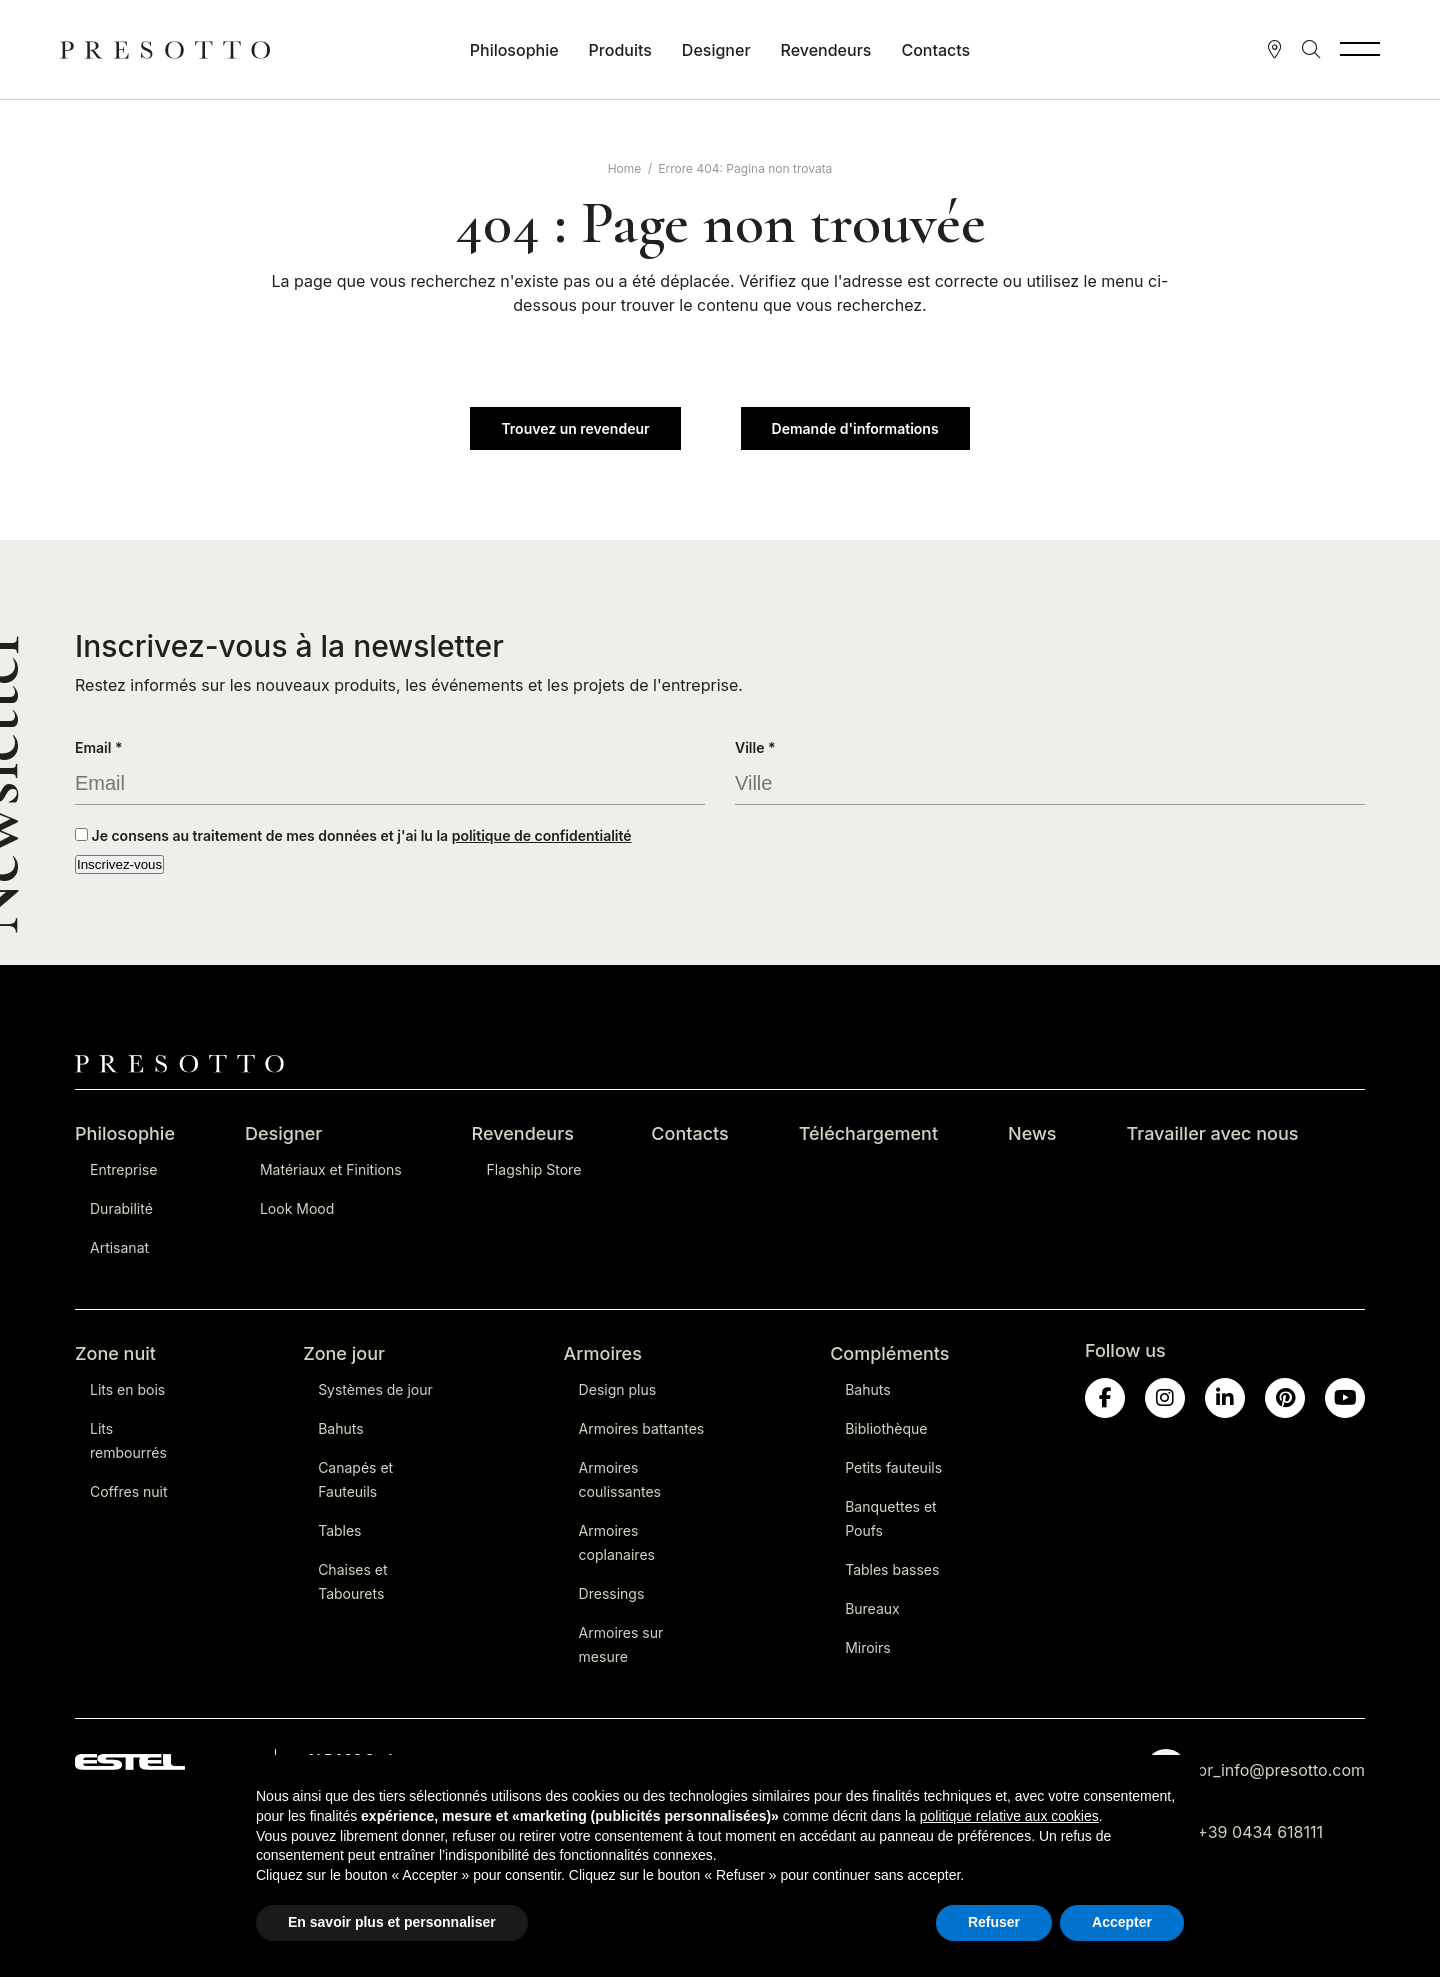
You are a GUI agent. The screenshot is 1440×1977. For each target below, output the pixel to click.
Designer (716, 50)
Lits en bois (127, 1389)
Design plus (617, 1389)
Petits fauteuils (893, 1467)
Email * (99, 747)
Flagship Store (534, 1169)
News (1032, 1133)
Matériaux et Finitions (331, 1169)
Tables (339, 1530)
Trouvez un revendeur (575, 428)
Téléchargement (868, 1133)
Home (625, 168)
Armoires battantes (642, 1428)
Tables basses (892, 1569)
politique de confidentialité (542, 835)
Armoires (603, 1353)
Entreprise (123, 1169)
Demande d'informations (855, 428)
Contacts (935, 50)
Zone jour (344, 1353)
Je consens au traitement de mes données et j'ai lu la (353, 835)
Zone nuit (115, 1353)
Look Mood (297, 1208)
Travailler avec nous (1213, 1133)
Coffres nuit (129, 1491)
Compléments (889, 1353)
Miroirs (868, 1647)
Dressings (612, 1593)
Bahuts (340, 1428)
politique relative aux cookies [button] (1009, 1816)
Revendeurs (826, 50)
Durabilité (121, 1208)
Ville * (755, 747)
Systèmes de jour (375, 1389)
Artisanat (119, 1247)
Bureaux (872, 1608)
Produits (620, 50)
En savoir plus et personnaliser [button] (392, 1922)
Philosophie (514, 50)
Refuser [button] (994, 1922)
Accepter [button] (1122, 1922)
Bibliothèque (886, 1428)
